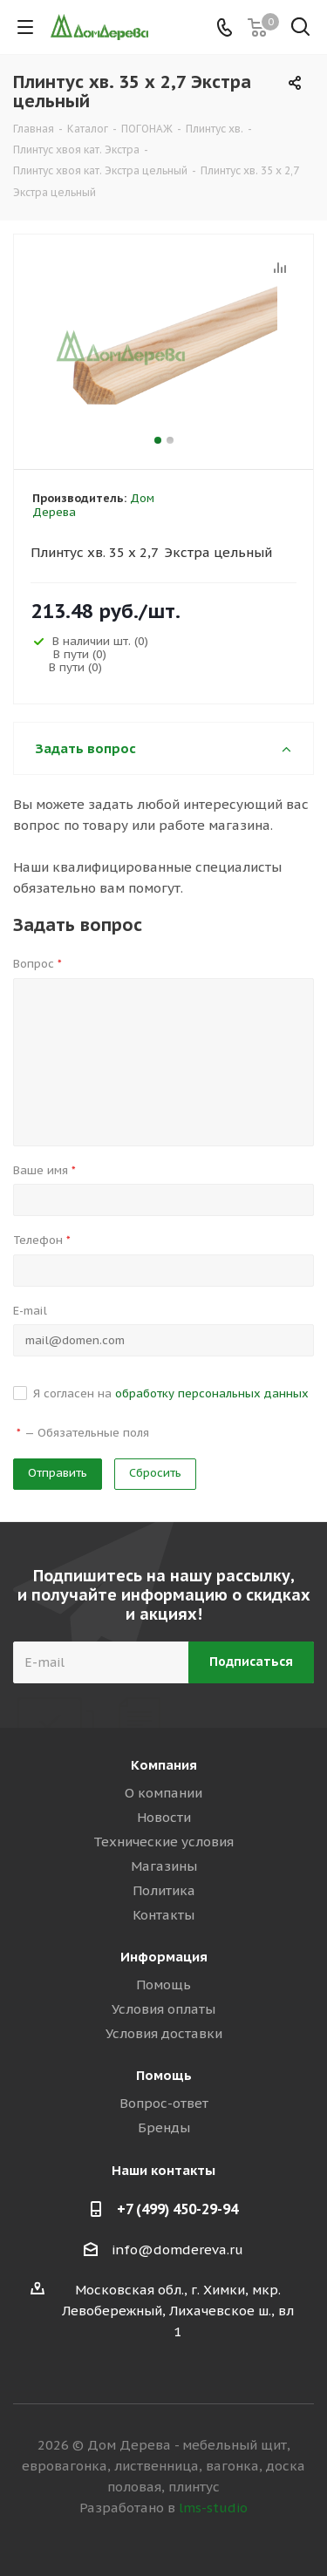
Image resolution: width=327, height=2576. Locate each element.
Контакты (163, 1915)
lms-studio (213, 2507)
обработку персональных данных (212, 1393)
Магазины (164, 1866)
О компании (163, 1792)
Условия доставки (164, 2033)
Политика (164, 1890)
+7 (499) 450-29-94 (177, 2209)
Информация (164, 1956)
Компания (164, 1765)
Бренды (164, 2127)
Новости (164, 1817)
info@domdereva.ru (177, 2249)
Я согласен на (171, 1393)
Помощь (163, 1984)
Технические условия (163, 1841)
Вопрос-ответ (163, 2103)
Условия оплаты (163, 2009)
